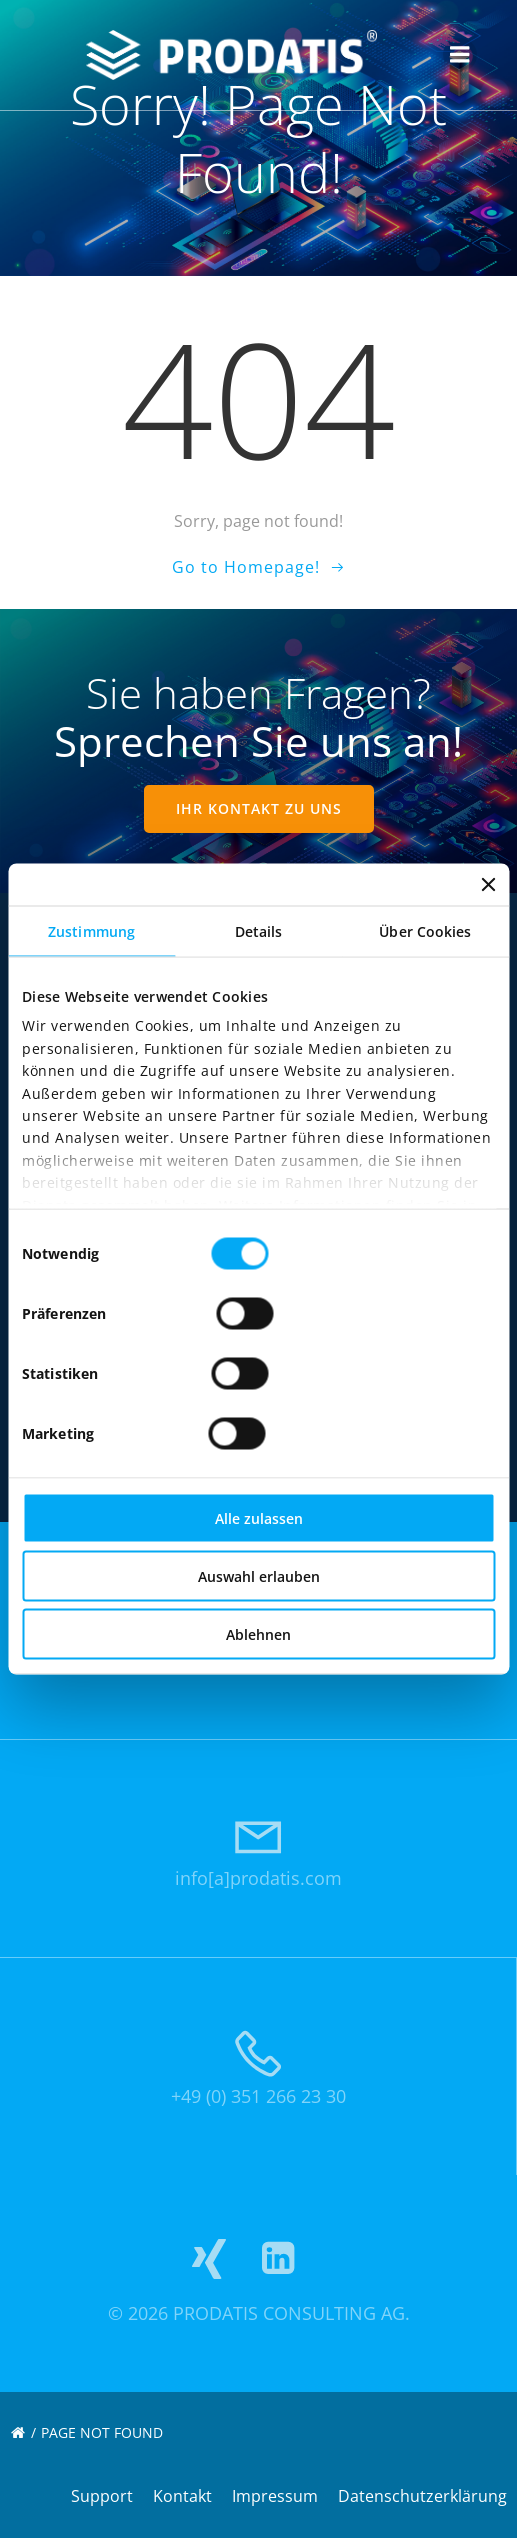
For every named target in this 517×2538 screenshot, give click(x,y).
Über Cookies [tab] (425, 931)
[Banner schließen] (488, 885)
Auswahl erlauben (259, 1576)
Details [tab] (259, 931)
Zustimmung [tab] (91, 931)
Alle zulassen (259, 1518)
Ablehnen (258, 1634)
